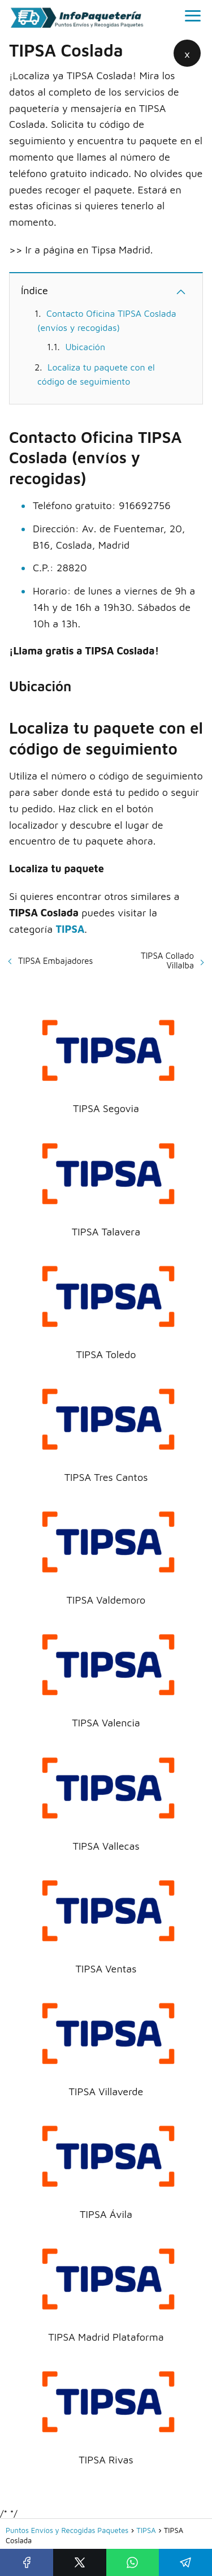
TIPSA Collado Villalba (167, 960)
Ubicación (85, 347)
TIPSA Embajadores (55, 961)
